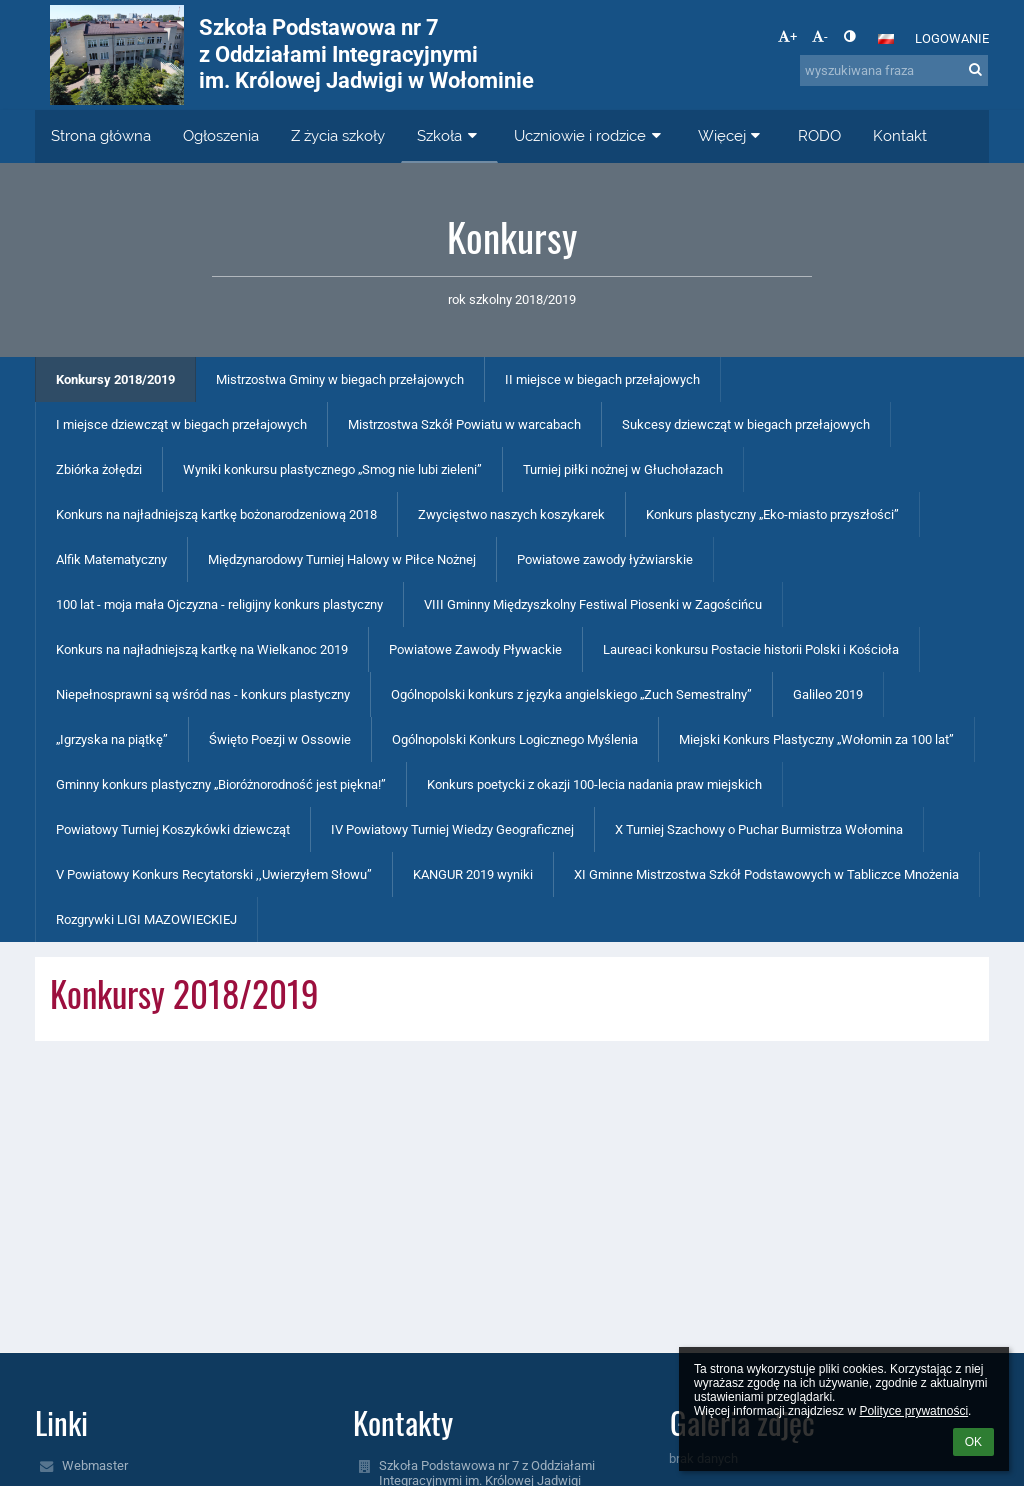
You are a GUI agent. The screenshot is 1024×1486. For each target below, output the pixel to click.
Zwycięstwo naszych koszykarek (511, 514)
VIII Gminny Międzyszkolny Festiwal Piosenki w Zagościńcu (593, 604)
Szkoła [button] (449, 136)
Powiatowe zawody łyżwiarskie (605, 559)
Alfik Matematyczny (111, 559)
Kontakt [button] (900, 136)
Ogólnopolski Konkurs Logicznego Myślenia (515, 739)
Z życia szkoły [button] (338, 136)
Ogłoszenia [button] (221, 136)
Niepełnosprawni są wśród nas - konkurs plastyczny (203, 694)
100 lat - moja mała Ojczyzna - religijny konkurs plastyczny (219, 604)
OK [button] (973, 1442)
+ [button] (787, 36)
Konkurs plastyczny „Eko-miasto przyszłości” (772, 514)
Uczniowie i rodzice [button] (590, 136)
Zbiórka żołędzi (99, 469)
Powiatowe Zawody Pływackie (475, 649)
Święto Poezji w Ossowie (280, 739)
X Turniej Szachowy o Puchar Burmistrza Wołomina (759, 829)
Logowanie (952, 38)
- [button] (820, 36)
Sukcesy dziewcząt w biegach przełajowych (746, 424)
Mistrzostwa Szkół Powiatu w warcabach (464, 424)
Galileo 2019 (828, 694)
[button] (886, 39)
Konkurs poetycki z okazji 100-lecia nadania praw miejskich (594, 784)
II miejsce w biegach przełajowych (602, 379)
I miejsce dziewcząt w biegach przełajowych (181, 424)
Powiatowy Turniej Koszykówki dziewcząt (173, 829)
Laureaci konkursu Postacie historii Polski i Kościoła (751, 649)
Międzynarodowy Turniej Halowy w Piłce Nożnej (342, 559)
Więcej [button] (732, 136)
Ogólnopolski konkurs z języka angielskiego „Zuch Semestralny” (571, 694)
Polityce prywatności (913, 1411)
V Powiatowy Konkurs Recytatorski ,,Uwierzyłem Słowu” (214, 874)
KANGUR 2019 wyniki (473, 874)
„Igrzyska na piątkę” (112, 739)
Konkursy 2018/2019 (115, 379)
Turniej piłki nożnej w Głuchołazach (623, 469)
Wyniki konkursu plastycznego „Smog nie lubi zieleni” (332, 469)
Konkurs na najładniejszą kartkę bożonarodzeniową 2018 (216, 514)
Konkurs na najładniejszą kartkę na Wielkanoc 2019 (202, 649)
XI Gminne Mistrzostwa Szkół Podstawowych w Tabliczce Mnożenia (766, 874)
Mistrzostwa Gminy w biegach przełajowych (340, 379)
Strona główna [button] (101, 136)
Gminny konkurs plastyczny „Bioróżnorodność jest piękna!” (221, 784)
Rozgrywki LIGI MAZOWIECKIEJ (146, 919)
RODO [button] (819, 136)
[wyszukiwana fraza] (894, 70)
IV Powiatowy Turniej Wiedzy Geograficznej (452, 829)
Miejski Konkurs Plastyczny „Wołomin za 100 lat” (816, 739)
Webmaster (95, 1465)
